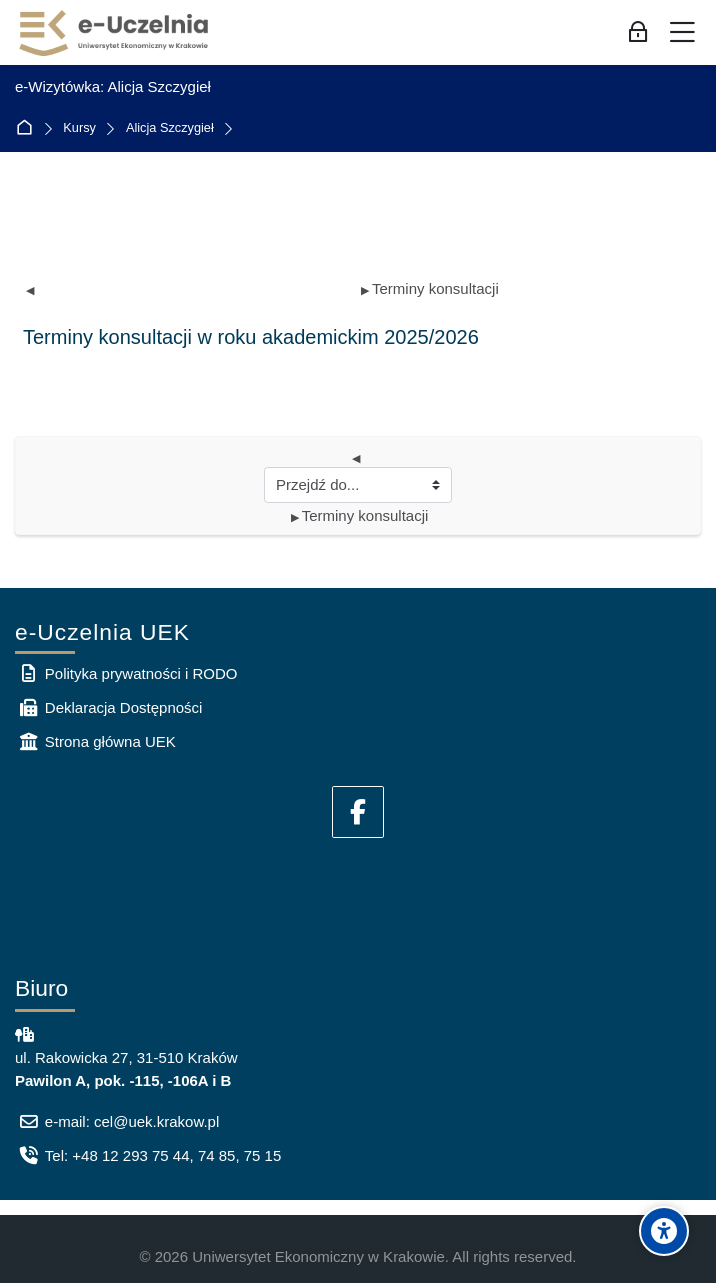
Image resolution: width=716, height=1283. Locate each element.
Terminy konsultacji (430, 288)
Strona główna (28, 128)
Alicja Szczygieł (170, 128)
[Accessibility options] (664, 1231)
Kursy (79, 128)
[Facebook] (358, 812)
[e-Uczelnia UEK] (115, 33)
